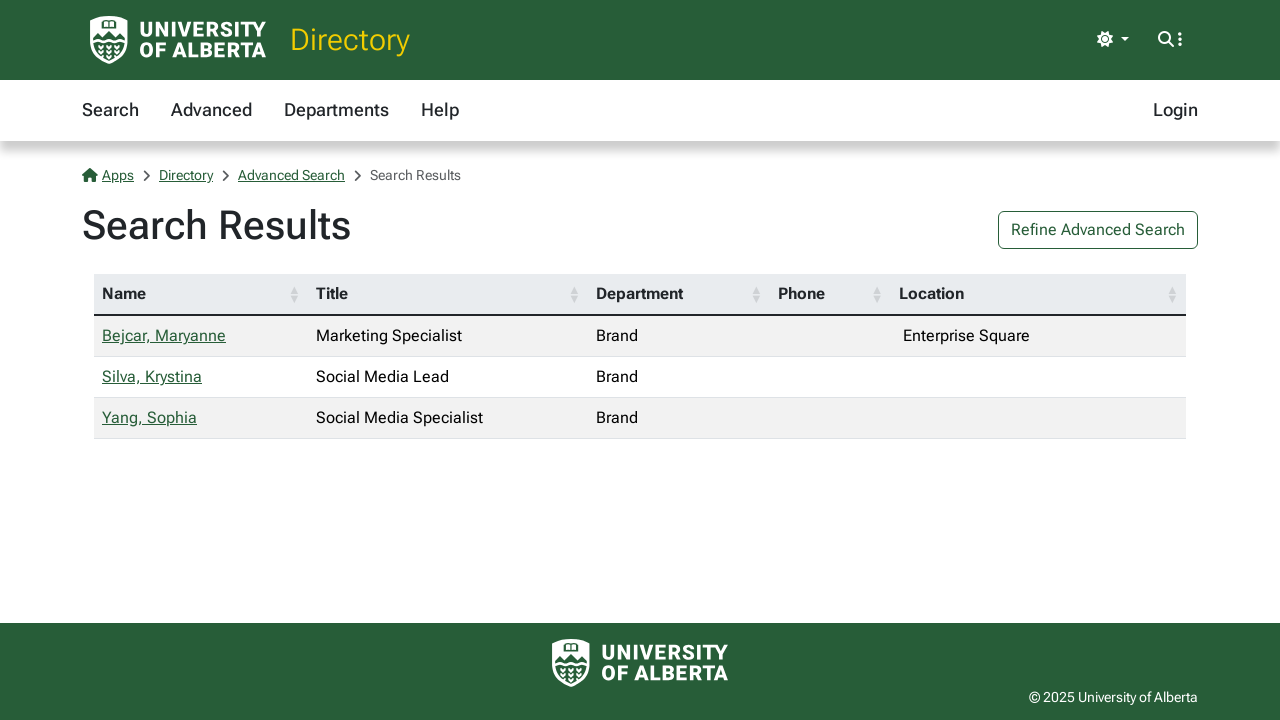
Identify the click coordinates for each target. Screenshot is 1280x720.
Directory (350, 39)
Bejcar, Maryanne (164, 335)
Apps (108, 175)
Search (110, 109)
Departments (336, 109)
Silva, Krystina (152, 376)
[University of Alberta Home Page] (178, 40)
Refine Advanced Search (1098, 229)
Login (1175, 109)
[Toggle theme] (1113, 40)
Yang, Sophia (149, 417)
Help (440, 109)
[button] (294, 294)
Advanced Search (291, 175)
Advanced (211, 109)
